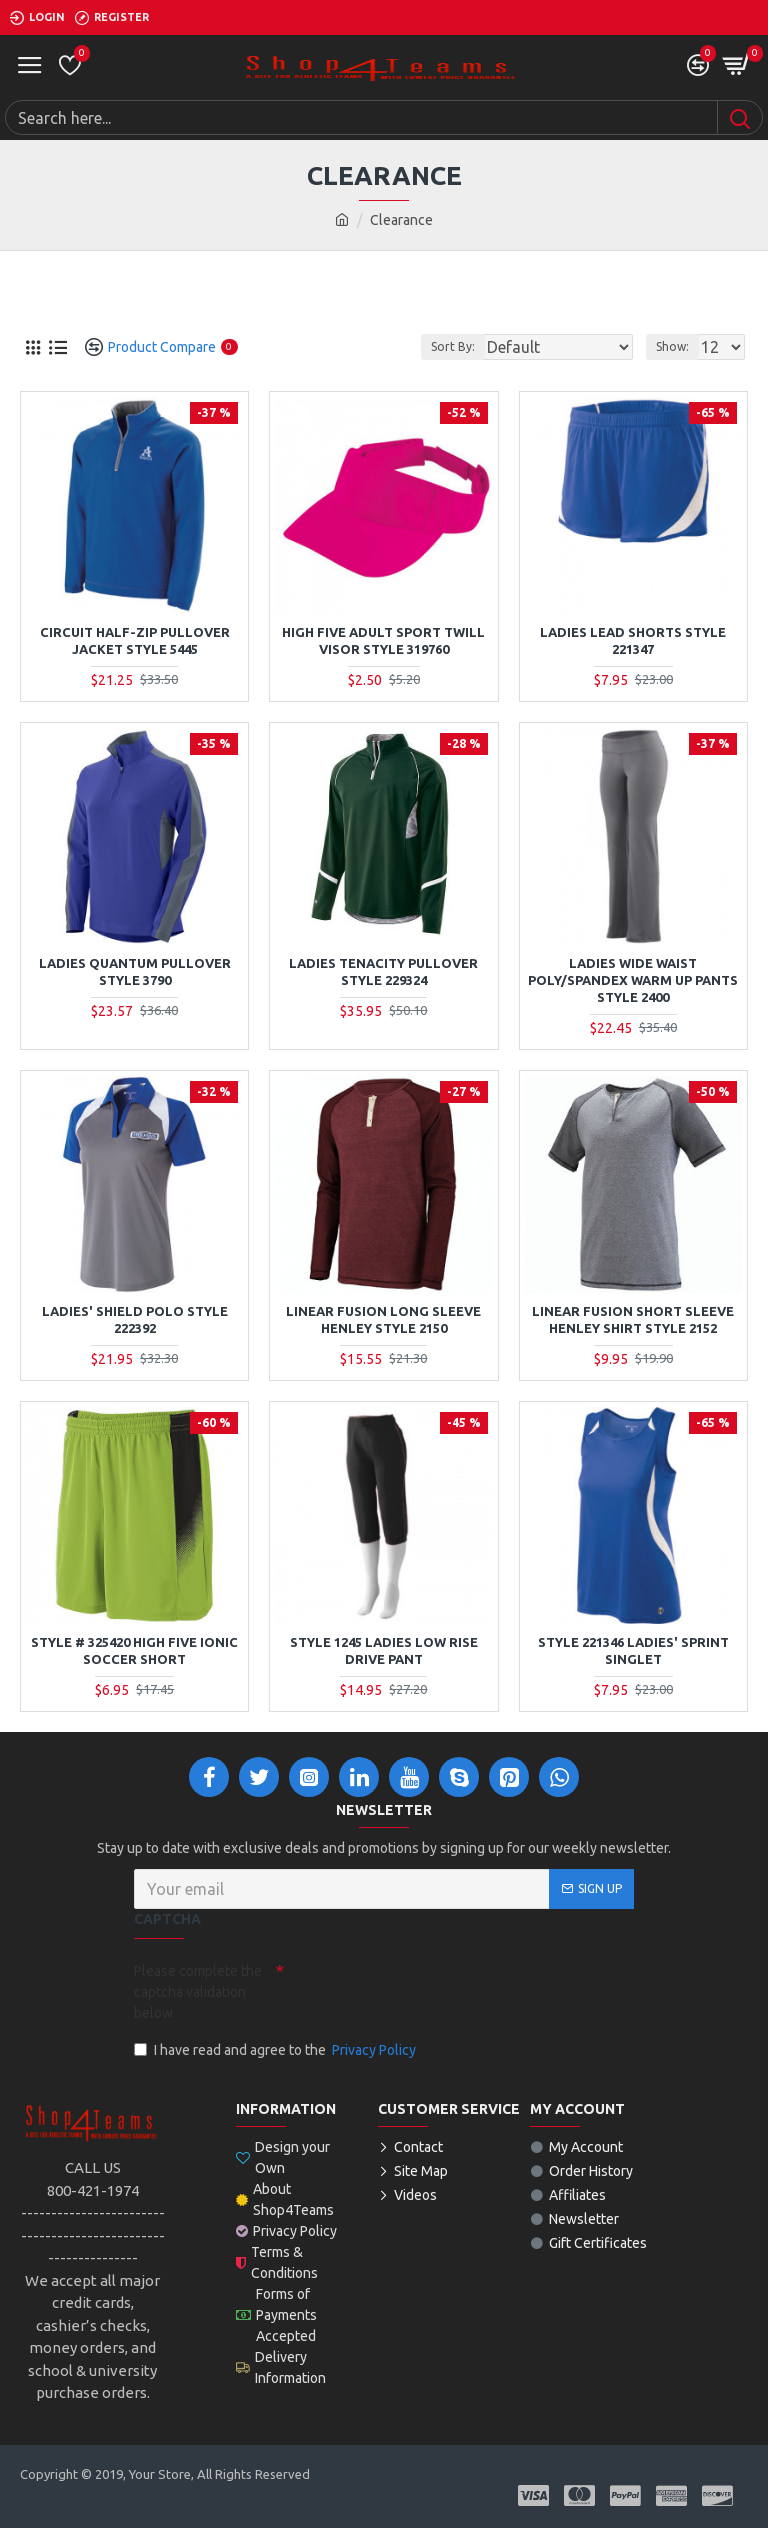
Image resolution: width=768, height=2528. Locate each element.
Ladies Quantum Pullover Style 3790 (135, 971)
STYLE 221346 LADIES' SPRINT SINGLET (633, 1650)
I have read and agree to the (276, 2050)
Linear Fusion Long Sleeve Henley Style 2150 (383, 1319)
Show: (672, 346)
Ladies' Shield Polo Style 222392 (135, 1319)
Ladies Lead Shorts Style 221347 (633, 640)
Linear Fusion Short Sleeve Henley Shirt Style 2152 (633, 1319)
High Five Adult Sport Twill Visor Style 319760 (383, 640)
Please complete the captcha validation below (198, 1992)
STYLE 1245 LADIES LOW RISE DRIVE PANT (384, 1650)
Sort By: (453, 346)
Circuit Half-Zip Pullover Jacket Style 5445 (135, 640)
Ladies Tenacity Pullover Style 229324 (383, 971)
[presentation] (424, 1990)
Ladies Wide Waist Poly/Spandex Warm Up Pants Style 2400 (633, 980)
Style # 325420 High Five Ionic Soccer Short (134, 1650)
